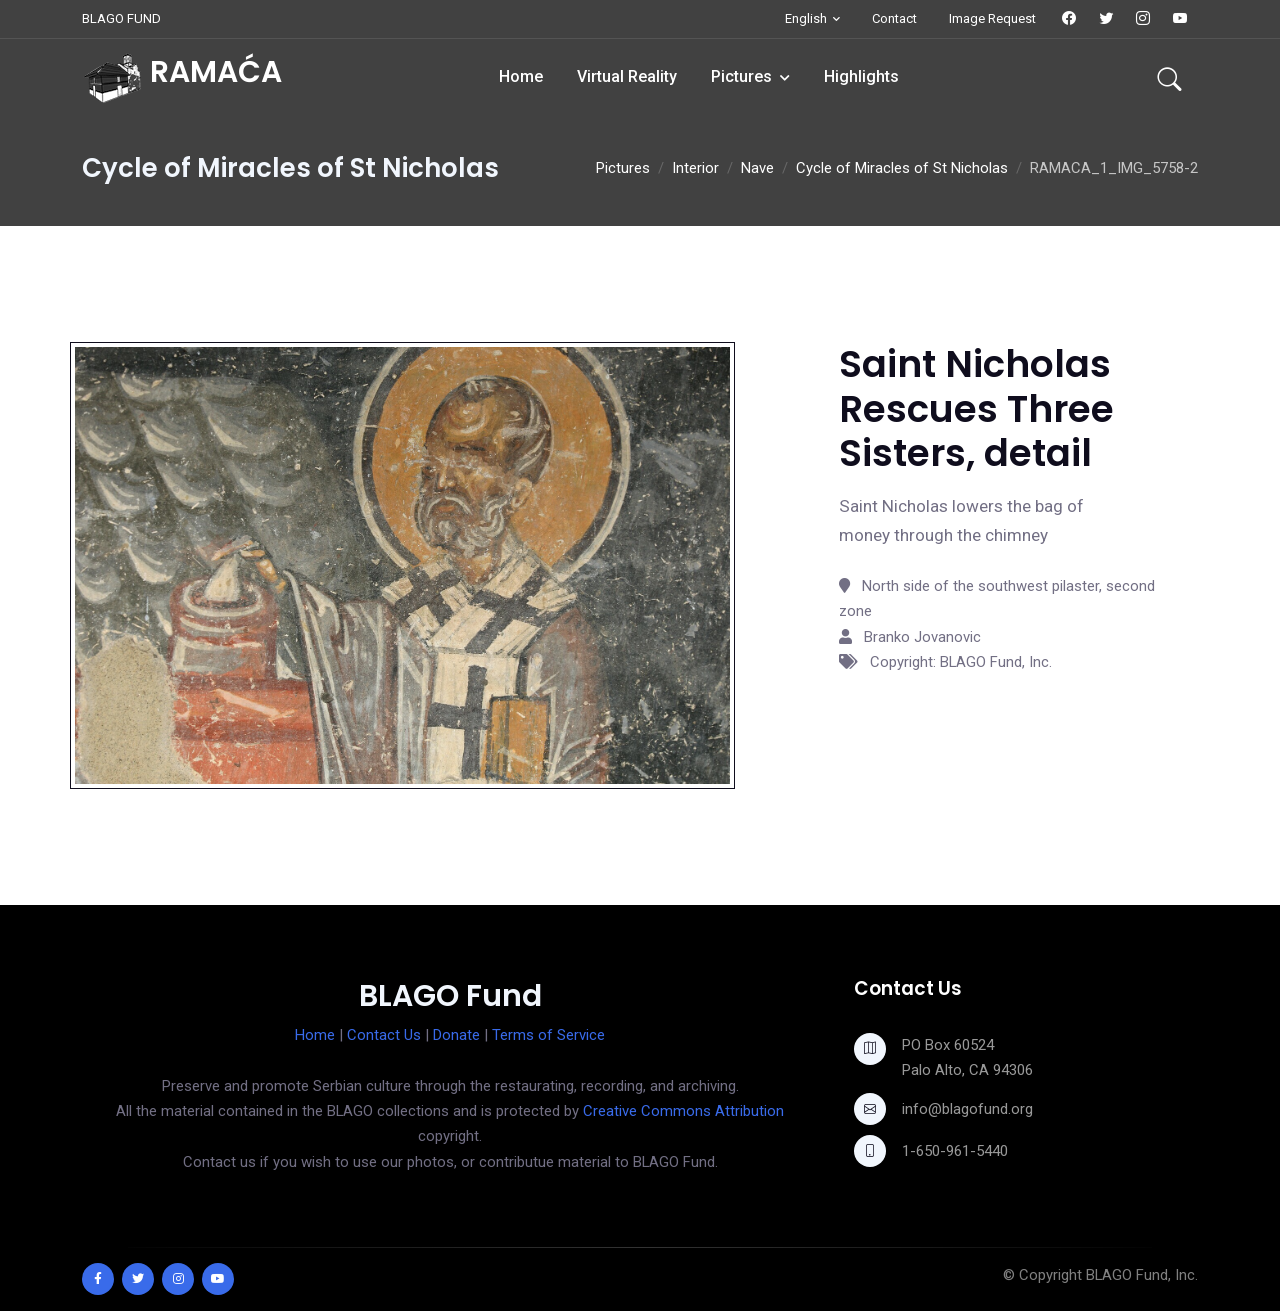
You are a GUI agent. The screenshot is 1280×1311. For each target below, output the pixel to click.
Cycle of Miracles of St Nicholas (902, 168)
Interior (695, 168)
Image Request (992, 18)
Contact (894, 18)
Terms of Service (548, 1035)
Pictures (741, 76)
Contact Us (384, 1035)
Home (521, 76)
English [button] (806, 18)
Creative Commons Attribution (683, 1111)
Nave (757, 168)
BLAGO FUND (121, 18)
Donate (456, 1035)
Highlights (861, 76)
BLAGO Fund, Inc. (1142, 1275)
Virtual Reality (627, 76)
